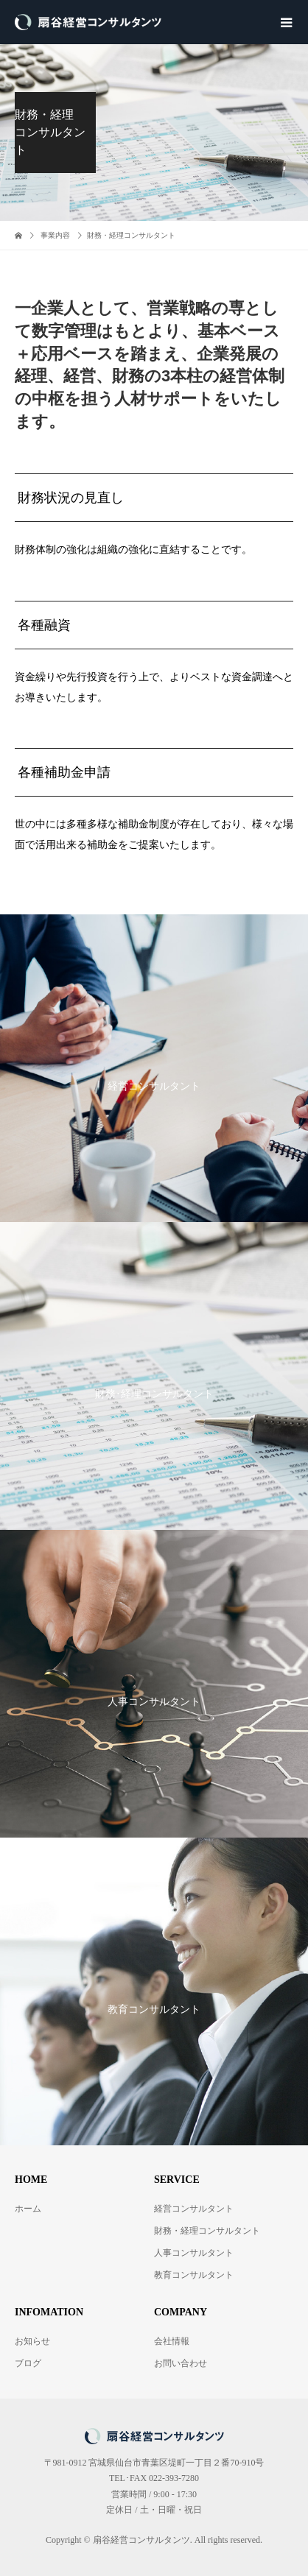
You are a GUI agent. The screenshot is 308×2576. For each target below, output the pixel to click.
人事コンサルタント (194, 2253)
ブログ (28, 2363)
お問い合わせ (180, 2363)
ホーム (28, 2208)
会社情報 (171, 2341)
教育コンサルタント (194, 2275)
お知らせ (32, 2341)
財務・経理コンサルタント (207, 2231)
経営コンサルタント (194, 2208)
